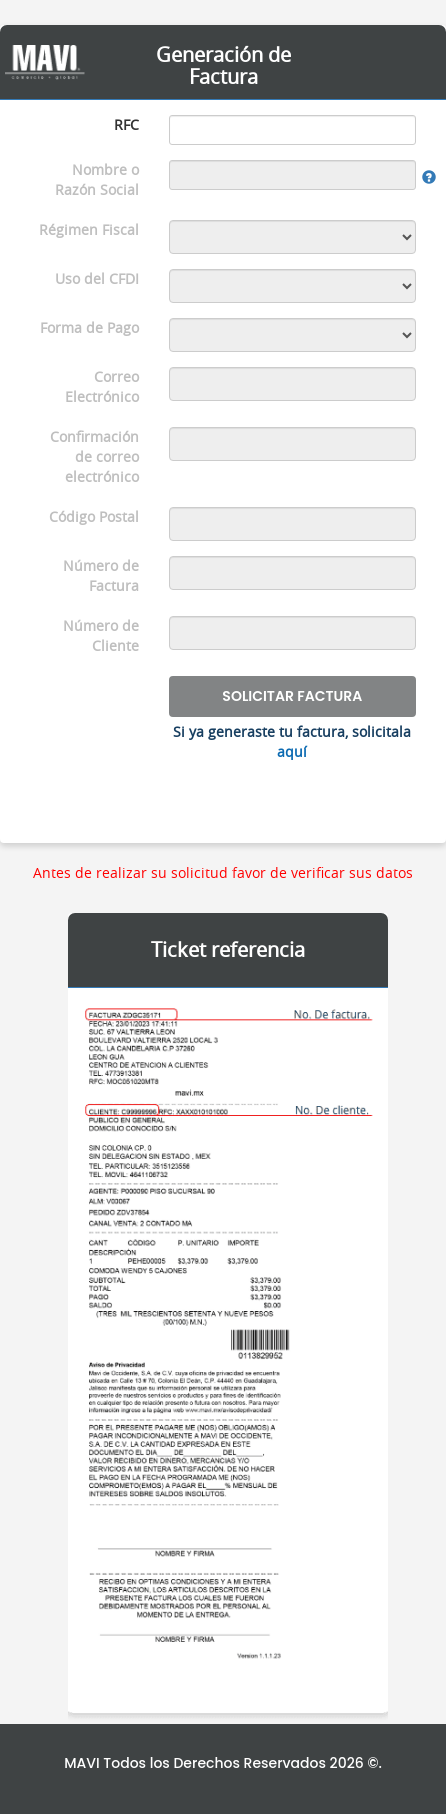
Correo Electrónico (102, 386)
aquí (292, 751)
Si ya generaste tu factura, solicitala (292, 741)
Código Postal (94, 516)
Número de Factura (101, 575)
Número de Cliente (101, 635)
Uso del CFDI (97, 278)
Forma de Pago (89, 327)
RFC (126, 124)
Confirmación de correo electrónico (94, 456)
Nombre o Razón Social (97, 179)
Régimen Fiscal (89, 229)
